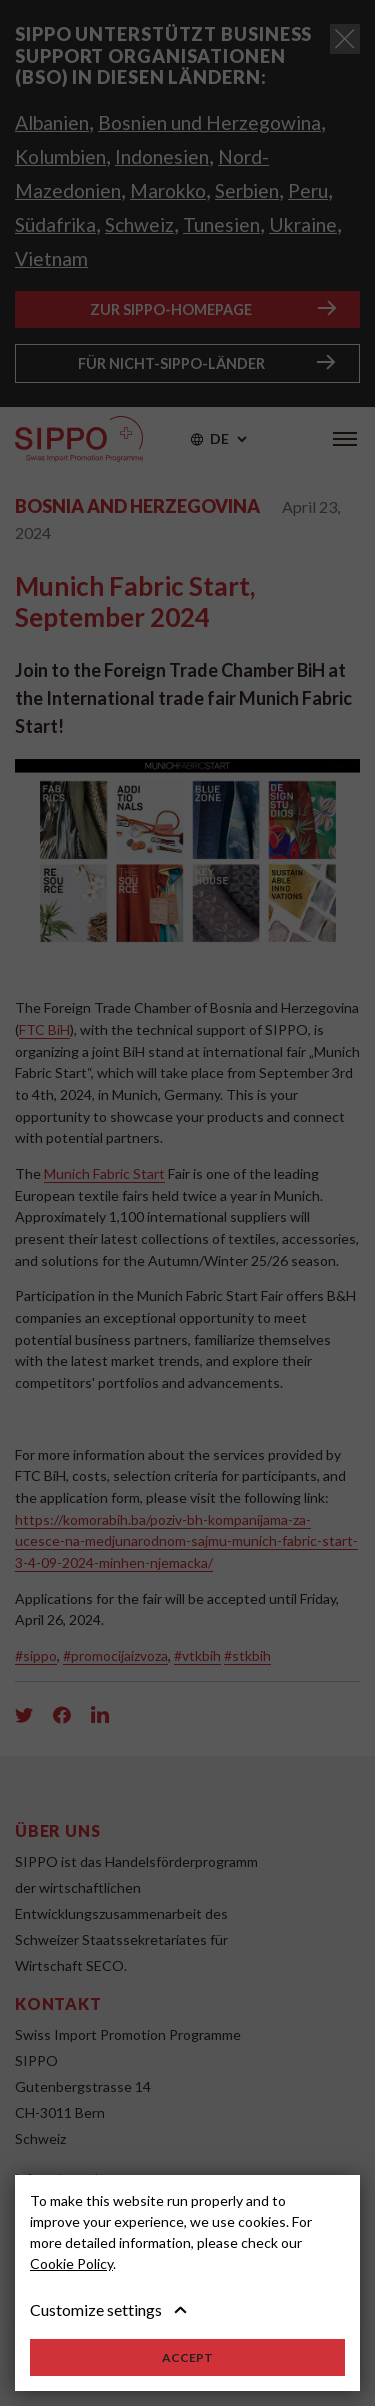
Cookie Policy (71, 2263)
